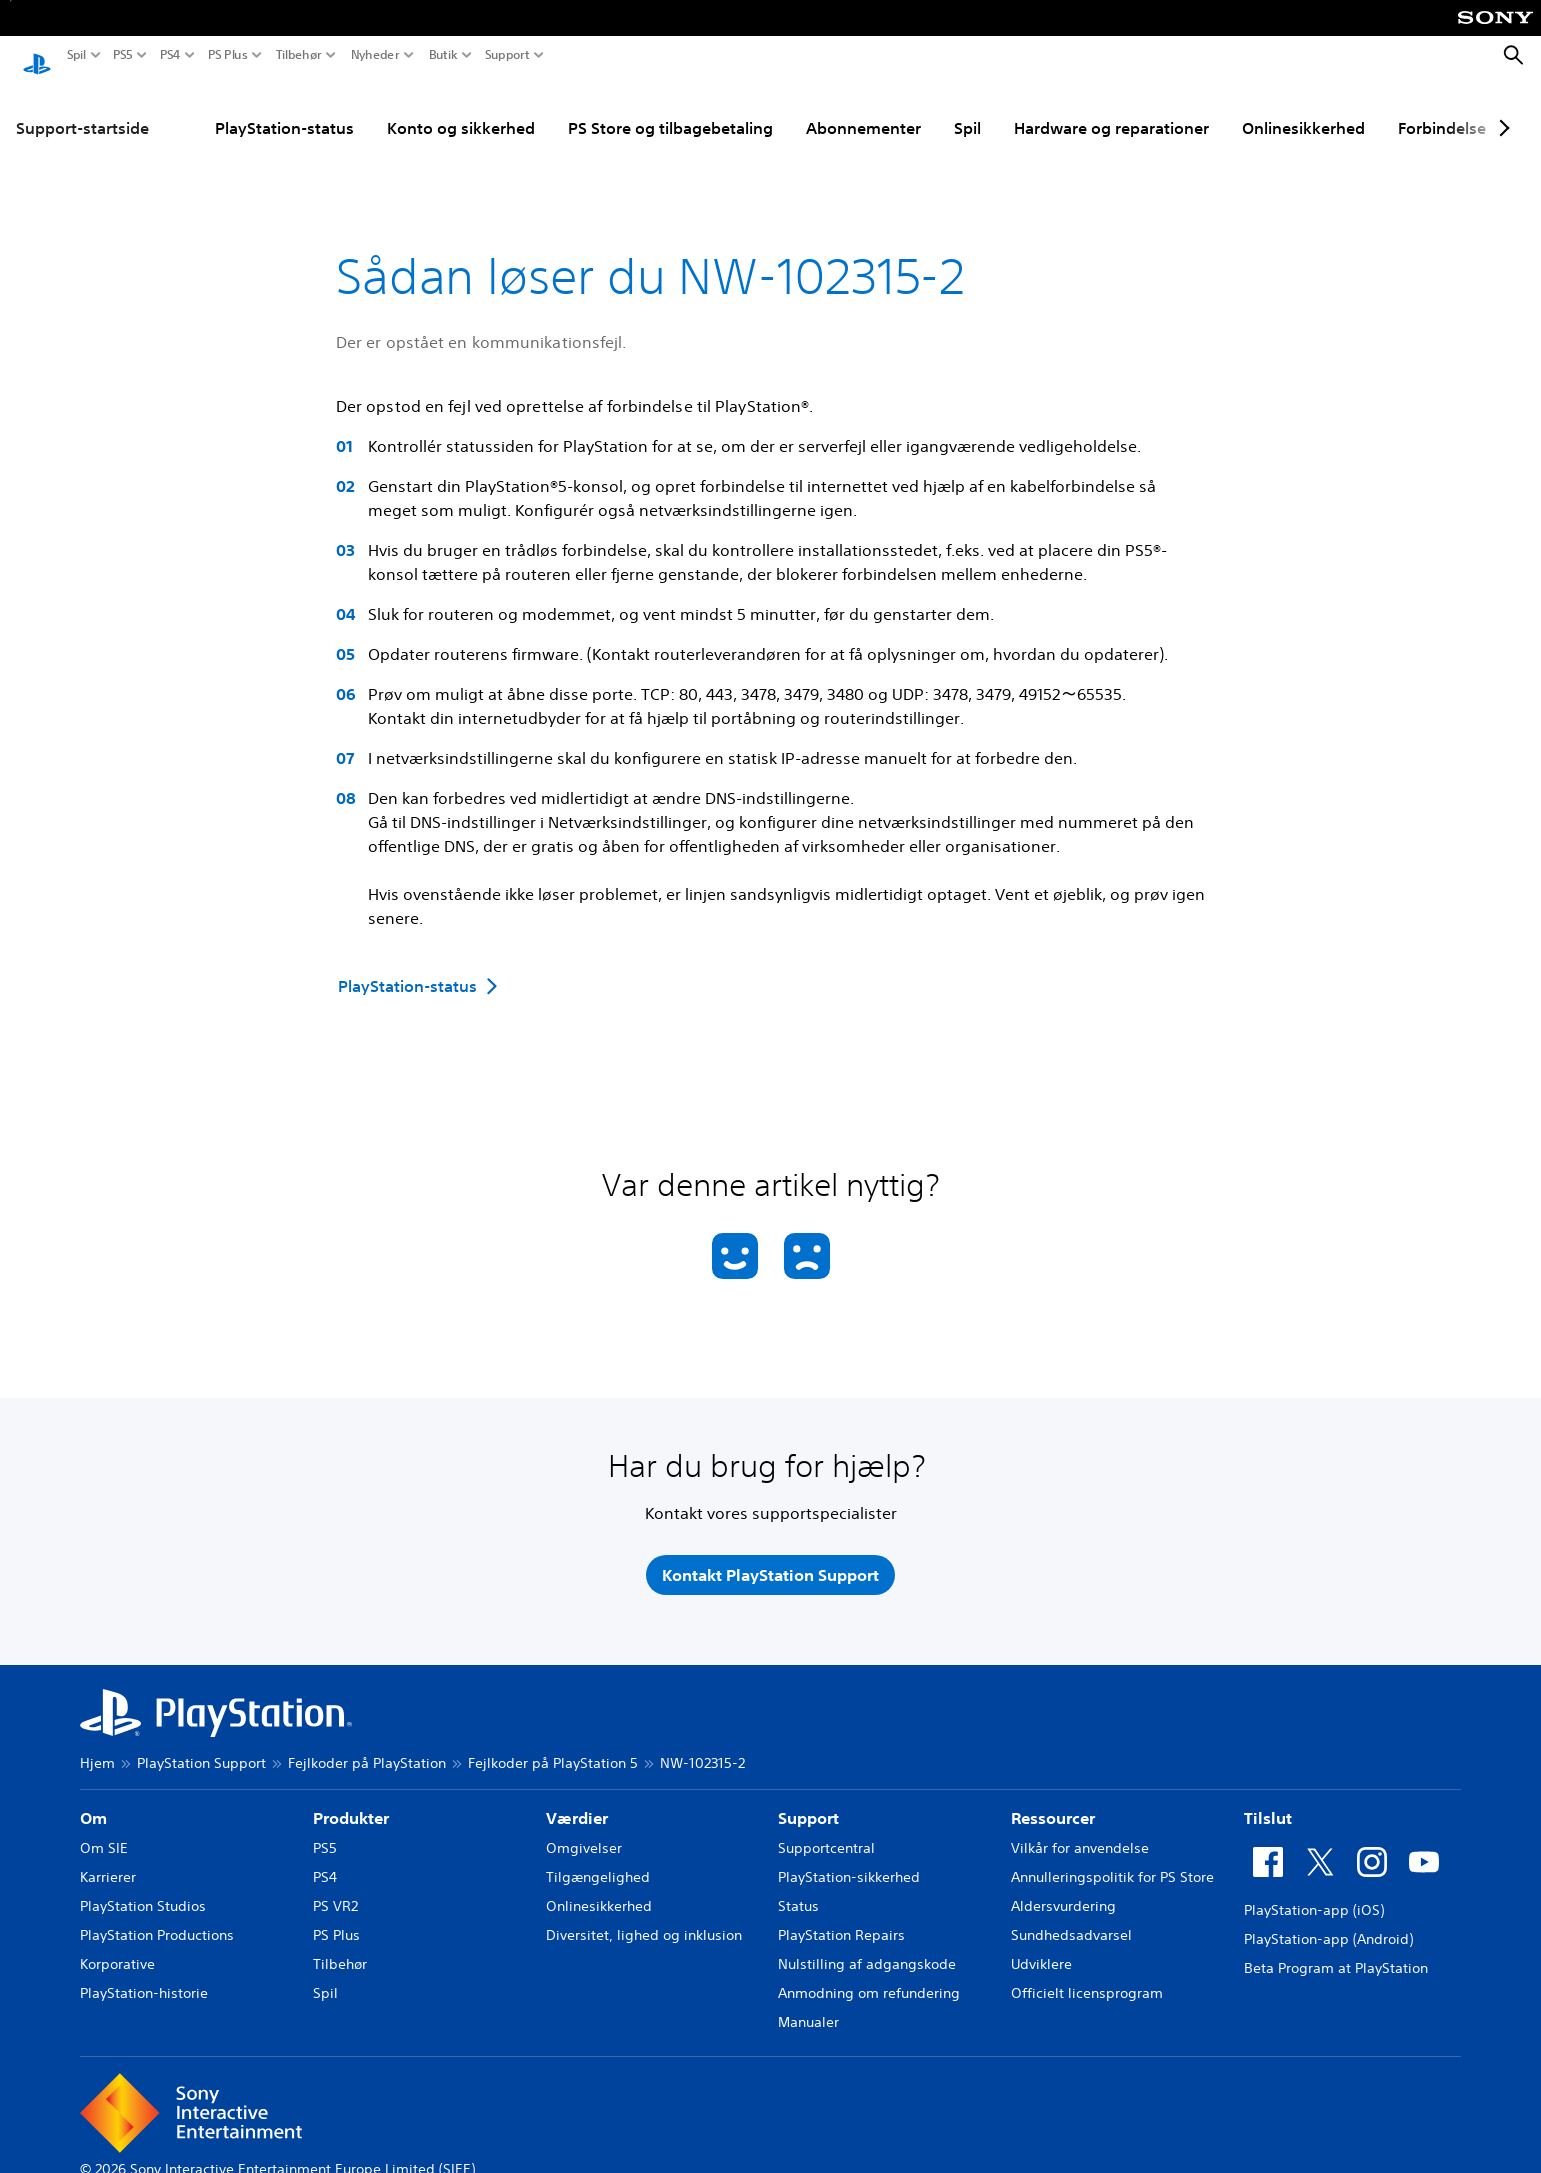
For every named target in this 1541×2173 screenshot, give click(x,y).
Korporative (117, 1945)
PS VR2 (335, 1887)
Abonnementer (863, 109)
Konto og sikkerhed (461, 109)
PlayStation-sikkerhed (849, 1858)
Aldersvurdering (1063, 1887)
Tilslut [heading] (1268, 1799)
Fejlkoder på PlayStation (367, 1744)
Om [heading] (93, 1799)
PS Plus (228, 55)
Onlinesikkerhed (1303, 109)
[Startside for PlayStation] (37, 56)
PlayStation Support (201, 1744)
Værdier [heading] (577, 1799)
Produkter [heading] (351, 1799)
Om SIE (104, 1829)
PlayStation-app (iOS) (1314, 1891)
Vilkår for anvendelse (1080, 1829)
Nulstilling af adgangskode (867, 1945)
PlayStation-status (284, 109)
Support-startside (82, 109)
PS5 (123, 55)
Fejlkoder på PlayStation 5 (553, 1744)
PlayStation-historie (144, 1974)
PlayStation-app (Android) (1328, 1920)
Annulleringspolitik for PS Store (1112, 1858)
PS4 (170, 55)
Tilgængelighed (598, 1858)
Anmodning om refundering (869, 1974)
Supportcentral (826, 1829)
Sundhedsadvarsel (1071, 1916)
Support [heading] (808, 1799)
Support (507, 55)
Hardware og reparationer (1111, 109)
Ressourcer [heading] (1053, 1799)
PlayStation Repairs (841, 1916)
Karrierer (108, 1858)
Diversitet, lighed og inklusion (644, 1916)
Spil (76, 55)
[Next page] (1501, 109)
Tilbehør (299, 55)
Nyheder (375, 55)
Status (798, 1887)
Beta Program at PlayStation (1336, 1949)
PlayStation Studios (143, 1887)
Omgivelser (584, 1829)
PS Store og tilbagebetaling (670, 109)
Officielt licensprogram (1087, 1974)
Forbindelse (1442, 109)
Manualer (808, 2003)
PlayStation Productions (157, 1916)
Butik (443, 55)
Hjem (97, 1744)
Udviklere (1041, 1945)
